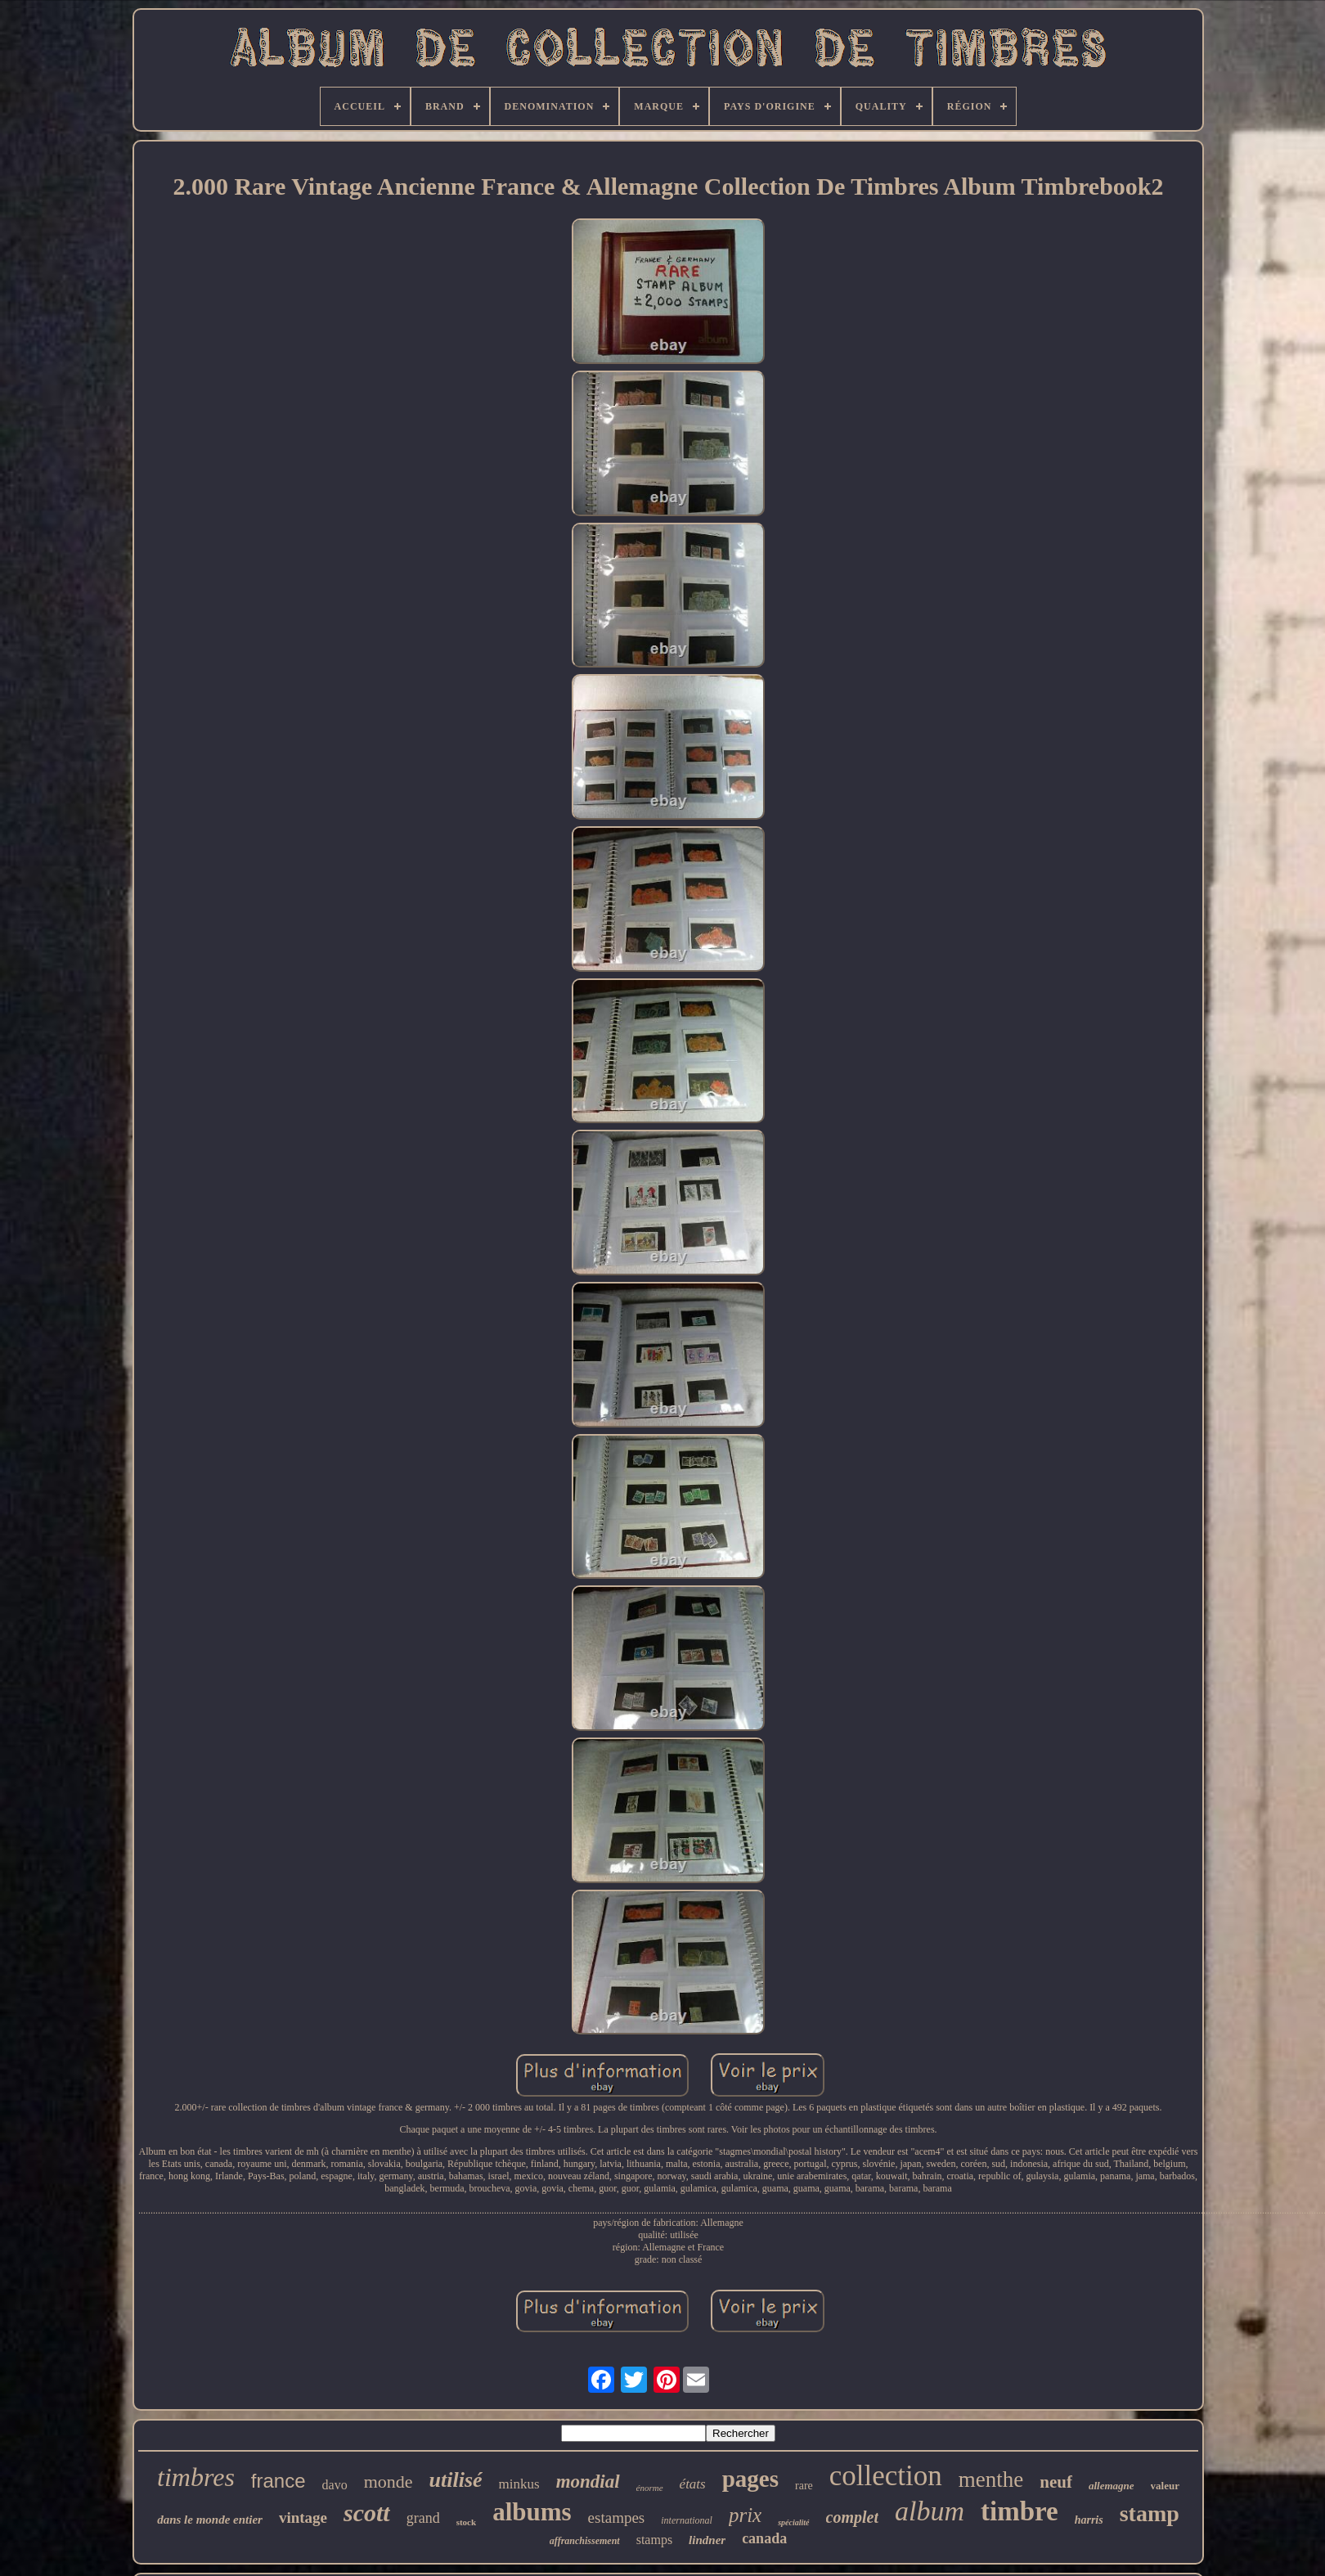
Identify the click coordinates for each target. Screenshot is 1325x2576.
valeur (1165, 2485)
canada (764, 2538)
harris (1089, 2520)
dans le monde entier (210, 2519)
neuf (1056, 2482)
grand (423, 2518)
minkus (519, 2484)
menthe (991, 2479)
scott (367, 2512)
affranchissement (585, 2541)
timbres (196, 2477)
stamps (654, 2540)
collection (885, 2476)
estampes (616, 2517)
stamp (1149, 2513)
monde (388, 2481)
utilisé (456, 2480)
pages (750, 2479)
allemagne (1111, 2485)
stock (466, 2522)
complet (852, 2517)
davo (335, 2485)
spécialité (793, 2522)
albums (531, 2511)
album (929, 2511)
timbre (1019, 2511)
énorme (649, 2488)
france (278, 2481)
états (693, 2484)
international (686, 2520)
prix (745, 2515)
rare (804, 2485)
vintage (303, 2517)
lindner (707, 2540)
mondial (588, 2481)
